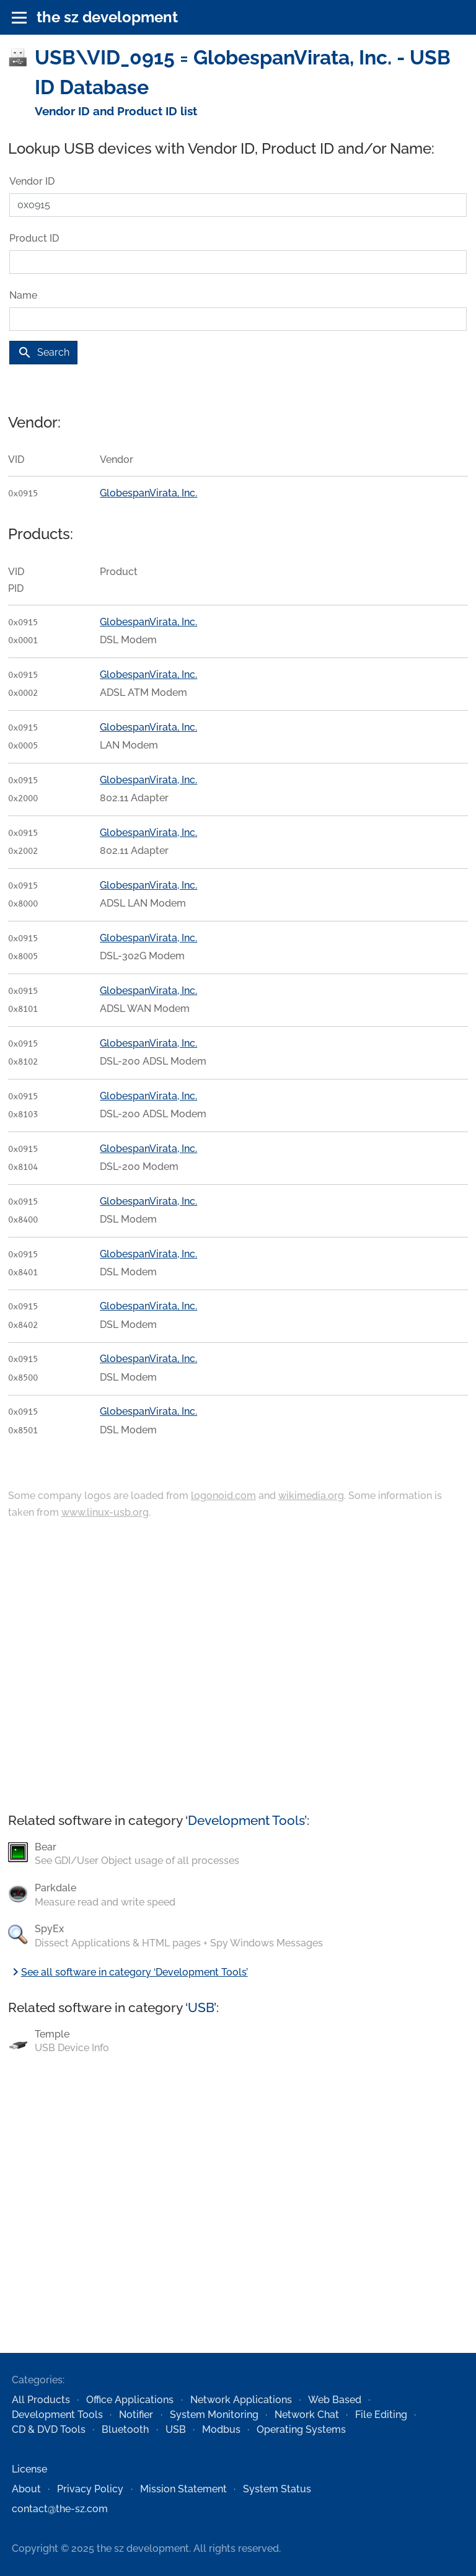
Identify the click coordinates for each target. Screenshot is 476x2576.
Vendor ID (32, 181)
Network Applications (241, 2400)
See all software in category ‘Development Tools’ (128, 1972)
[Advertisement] (238, 1667)
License (29, 2469)
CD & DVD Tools (49, 2429)
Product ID (34, 238)
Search (43, 352)
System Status (277, 2489)
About (26, 2489)
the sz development (107, 17)
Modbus (221, 2429)
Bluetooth (125, 2429)
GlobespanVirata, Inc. (148, 493)
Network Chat (307, 2414)
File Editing (381, 2414)
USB (201, 2007)
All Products (41, 2400)
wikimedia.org (311, 1495)
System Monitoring (214, 2414)
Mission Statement (183, 2489)
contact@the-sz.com (60, 2509)
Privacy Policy (90, 2489)
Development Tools (246, 1820)
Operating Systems (301, 2429)
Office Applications (130, 2400)
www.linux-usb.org (105, 1512)
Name (23, 295)
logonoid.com (223, 1495)
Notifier (136, 2414)
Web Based (334, 2400)
